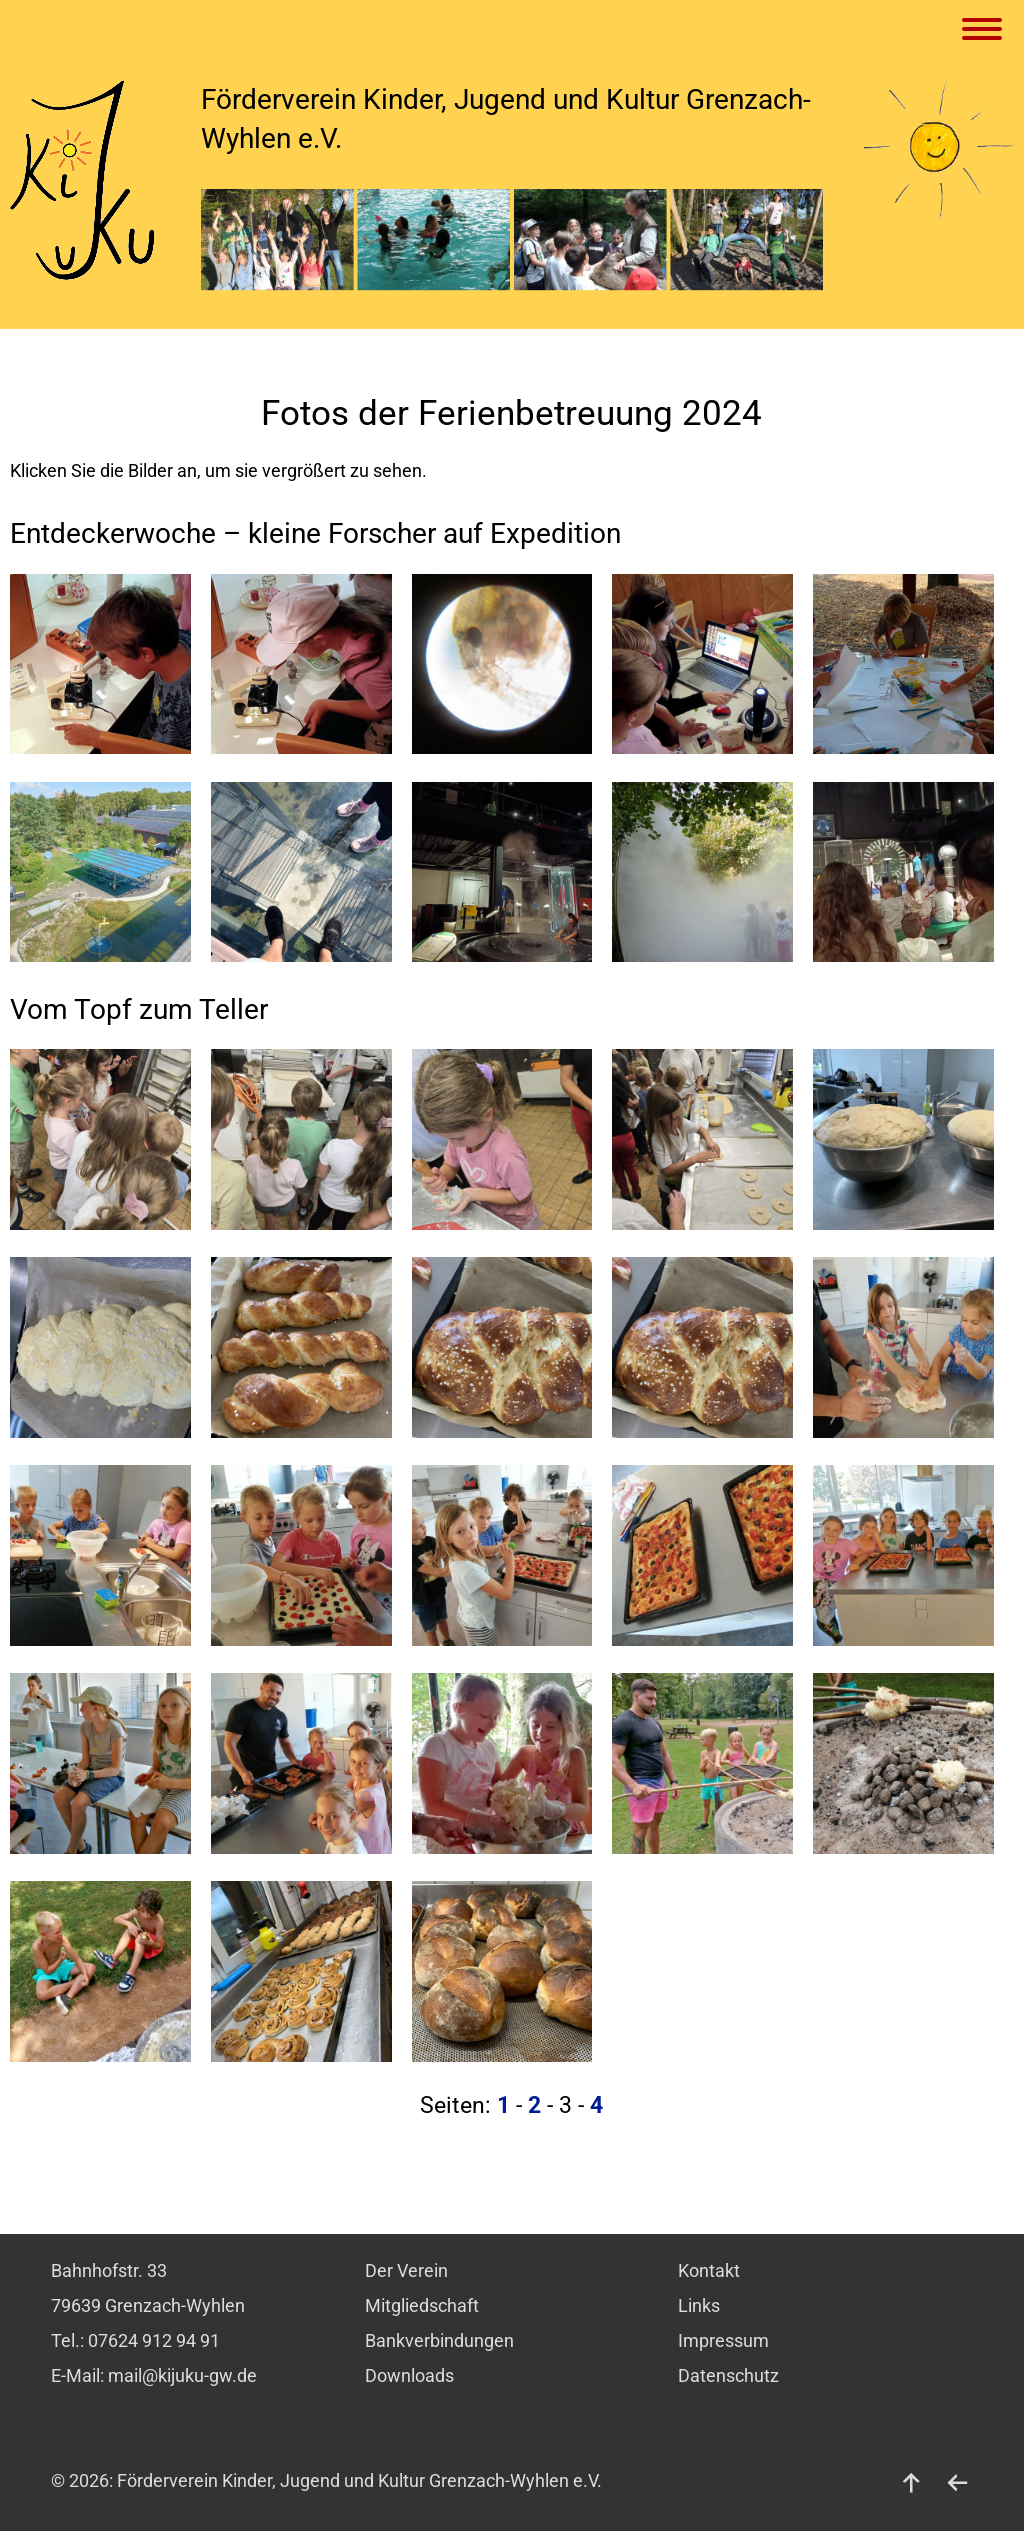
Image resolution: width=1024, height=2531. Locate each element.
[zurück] (958, 2481)
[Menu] (985, 30)
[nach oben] (912, 2481)
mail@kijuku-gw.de (182, 2376)
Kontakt (709, 2271)
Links (699, 2306)
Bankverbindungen (439, 2341)
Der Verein (406, 2271)
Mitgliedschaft (422, 2306)
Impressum (723, 2341)
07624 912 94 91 (154, 2341)
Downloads (409, 2376)
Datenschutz (728, 2376)
